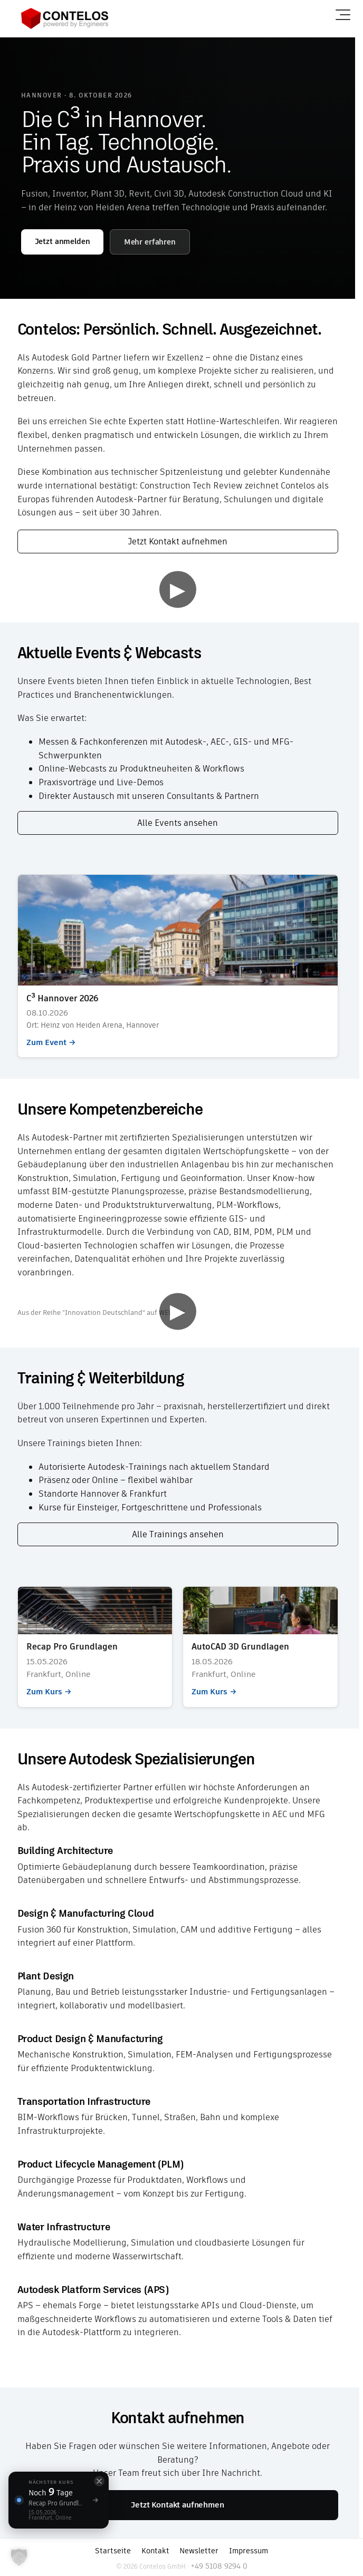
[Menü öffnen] (343, 14)
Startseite (113, 2550)
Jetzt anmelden (62, 241)
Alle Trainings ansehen (178, 1534)
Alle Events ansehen (177, 823)
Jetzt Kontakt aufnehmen (177, 541)
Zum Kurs (95, 1647)
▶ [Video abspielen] (177, 589)
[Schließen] (99, 2481)
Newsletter (198, 2550)
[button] (19, 2557)
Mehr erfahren (150, 242)
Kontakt (155, 2550)
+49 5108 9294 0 (218, 2566)
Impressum (248, 2550)
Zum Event (178, 966)
